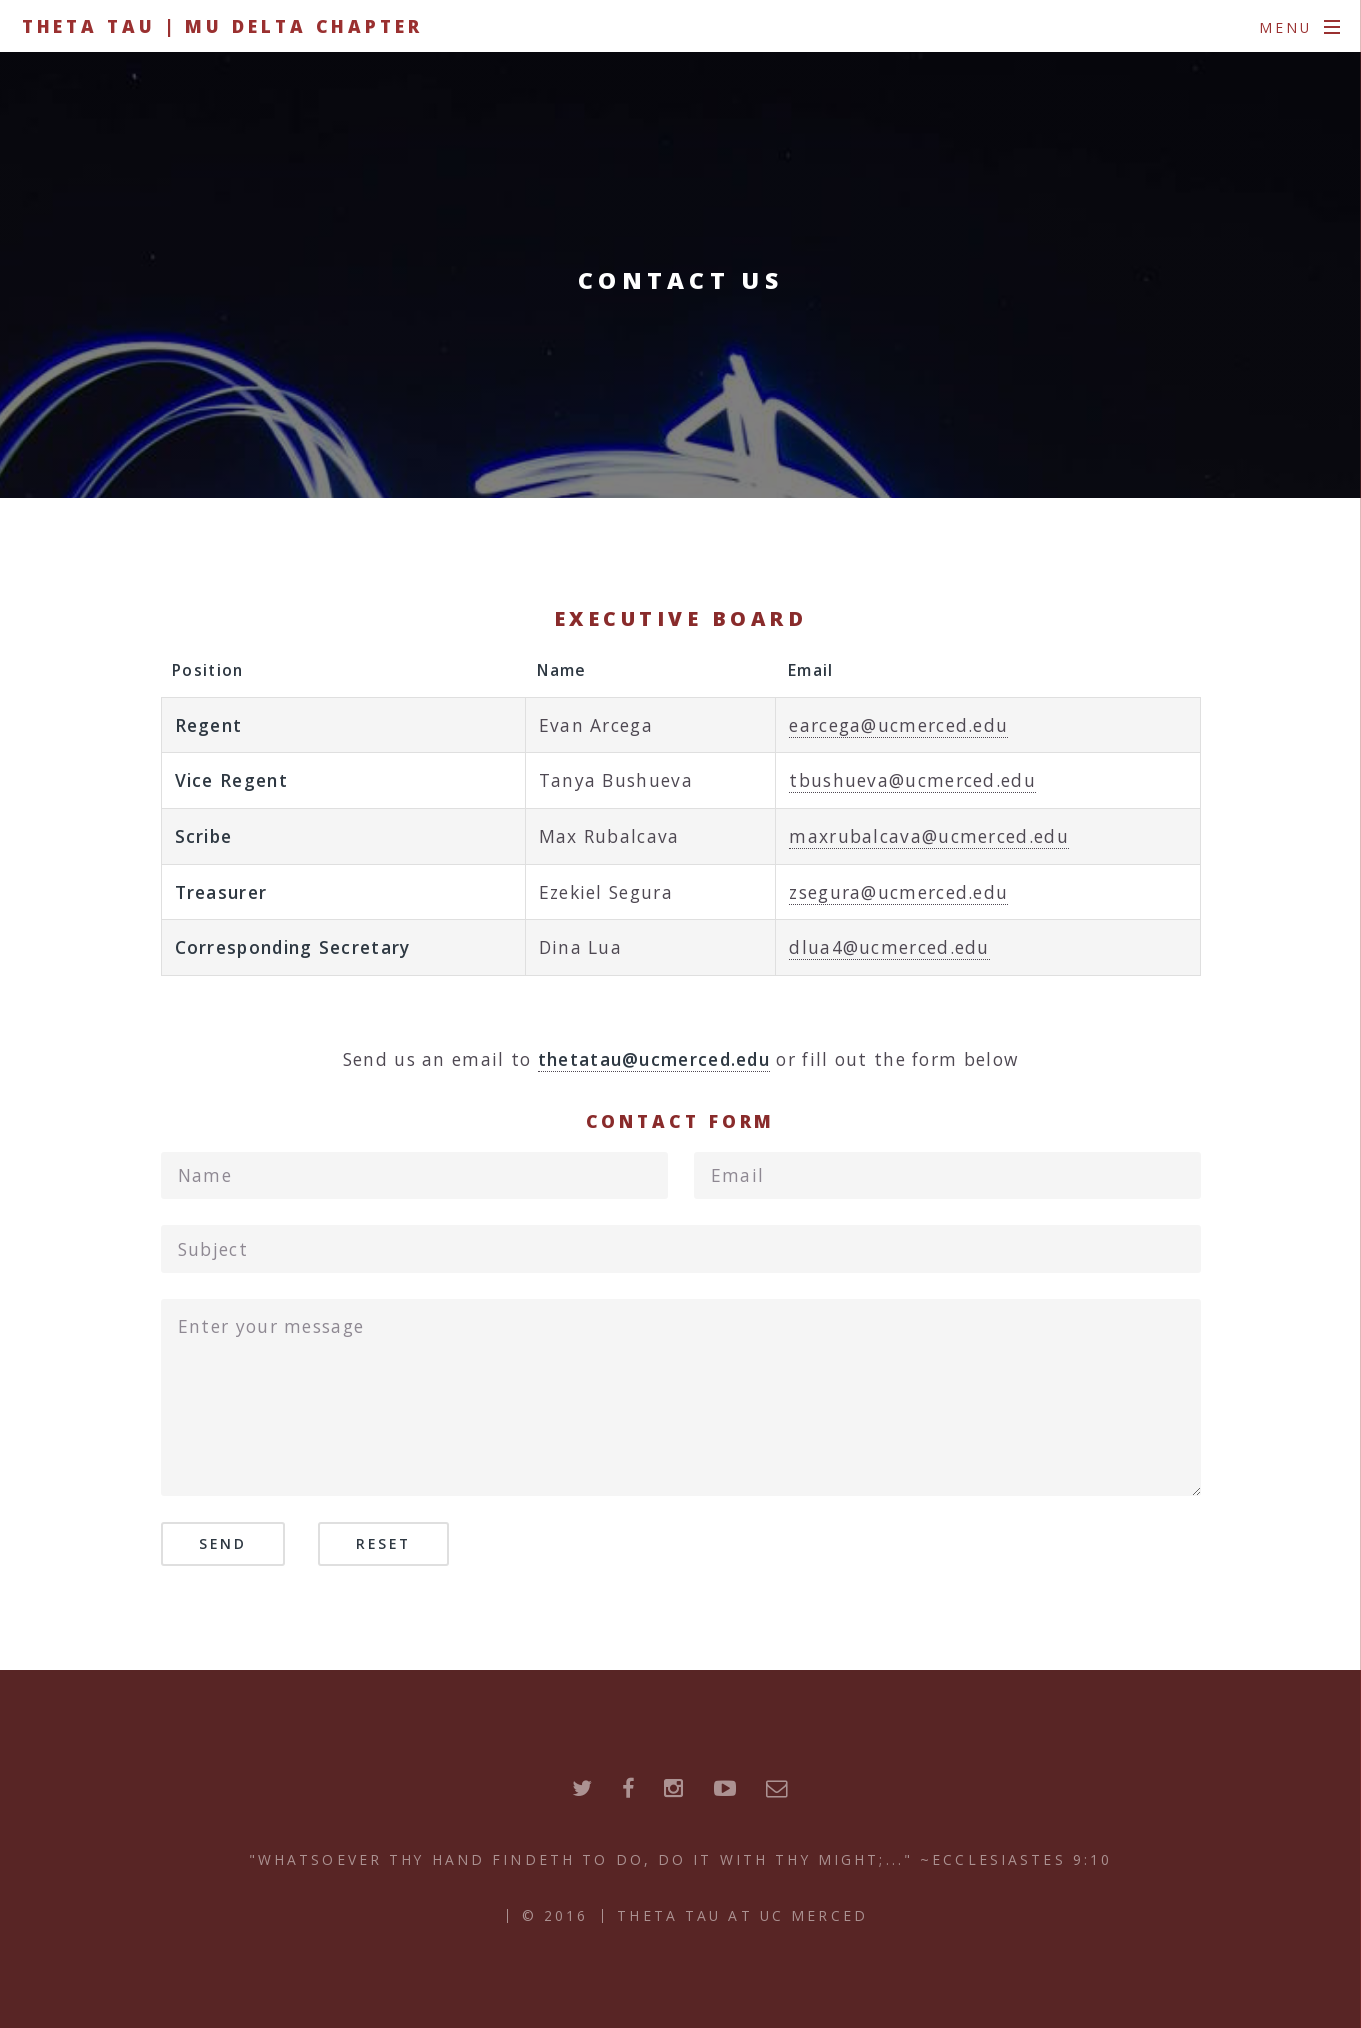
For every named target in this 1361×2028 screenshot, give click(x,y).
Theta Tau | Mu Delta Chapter (222, 26)
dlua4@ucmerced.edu (889, 947)
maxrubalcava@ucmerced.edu (929, 836)
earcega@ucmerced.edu (898, 725)
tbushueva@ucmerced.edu (912, 780)
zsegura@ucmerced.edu (898, 892)
